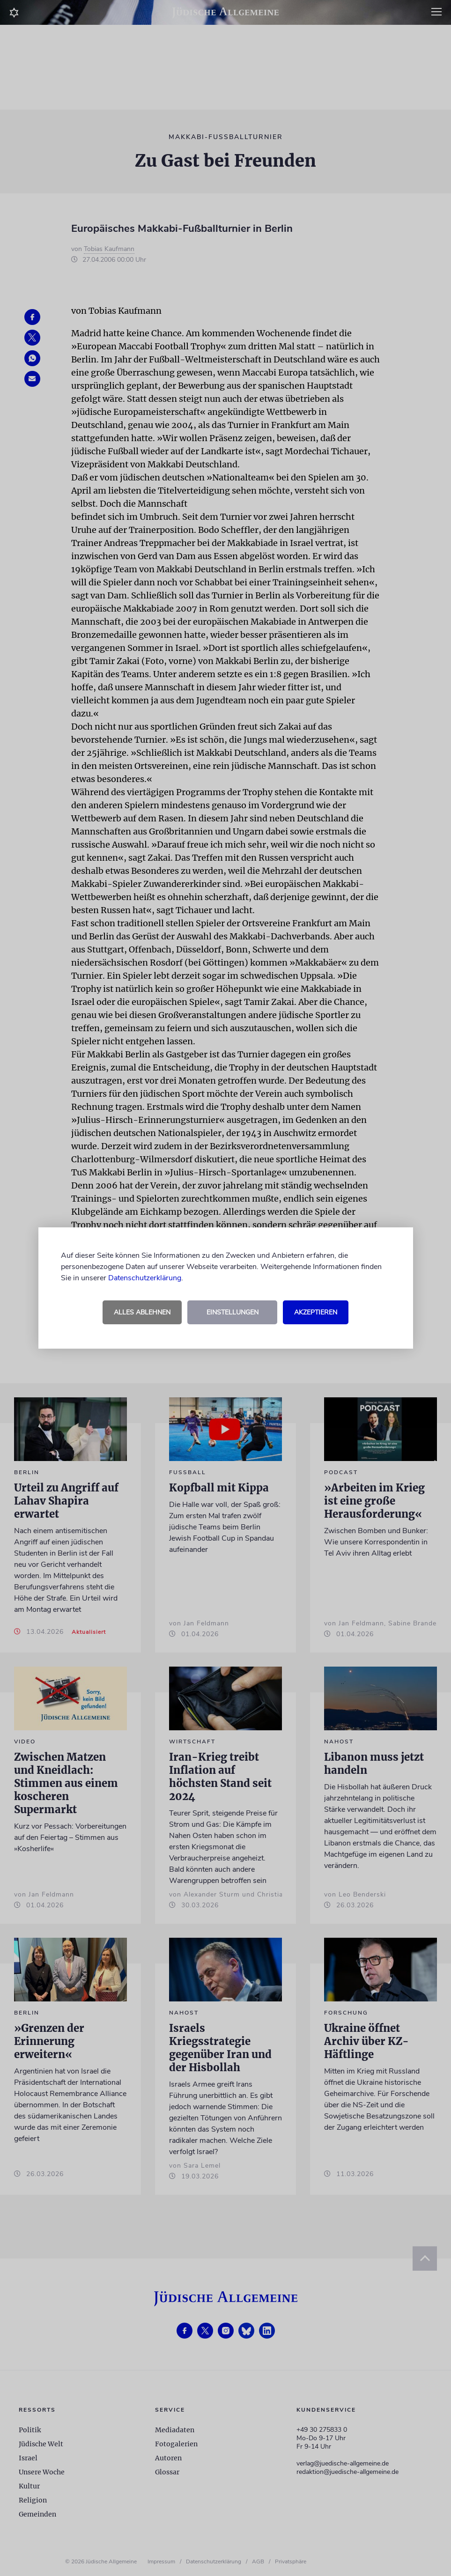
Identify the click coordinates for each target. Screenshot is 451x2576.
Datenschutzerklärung (144, 1278)
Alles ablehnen (142, 1312)
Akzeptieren (315, 1312)
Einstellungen (233, 1312)
